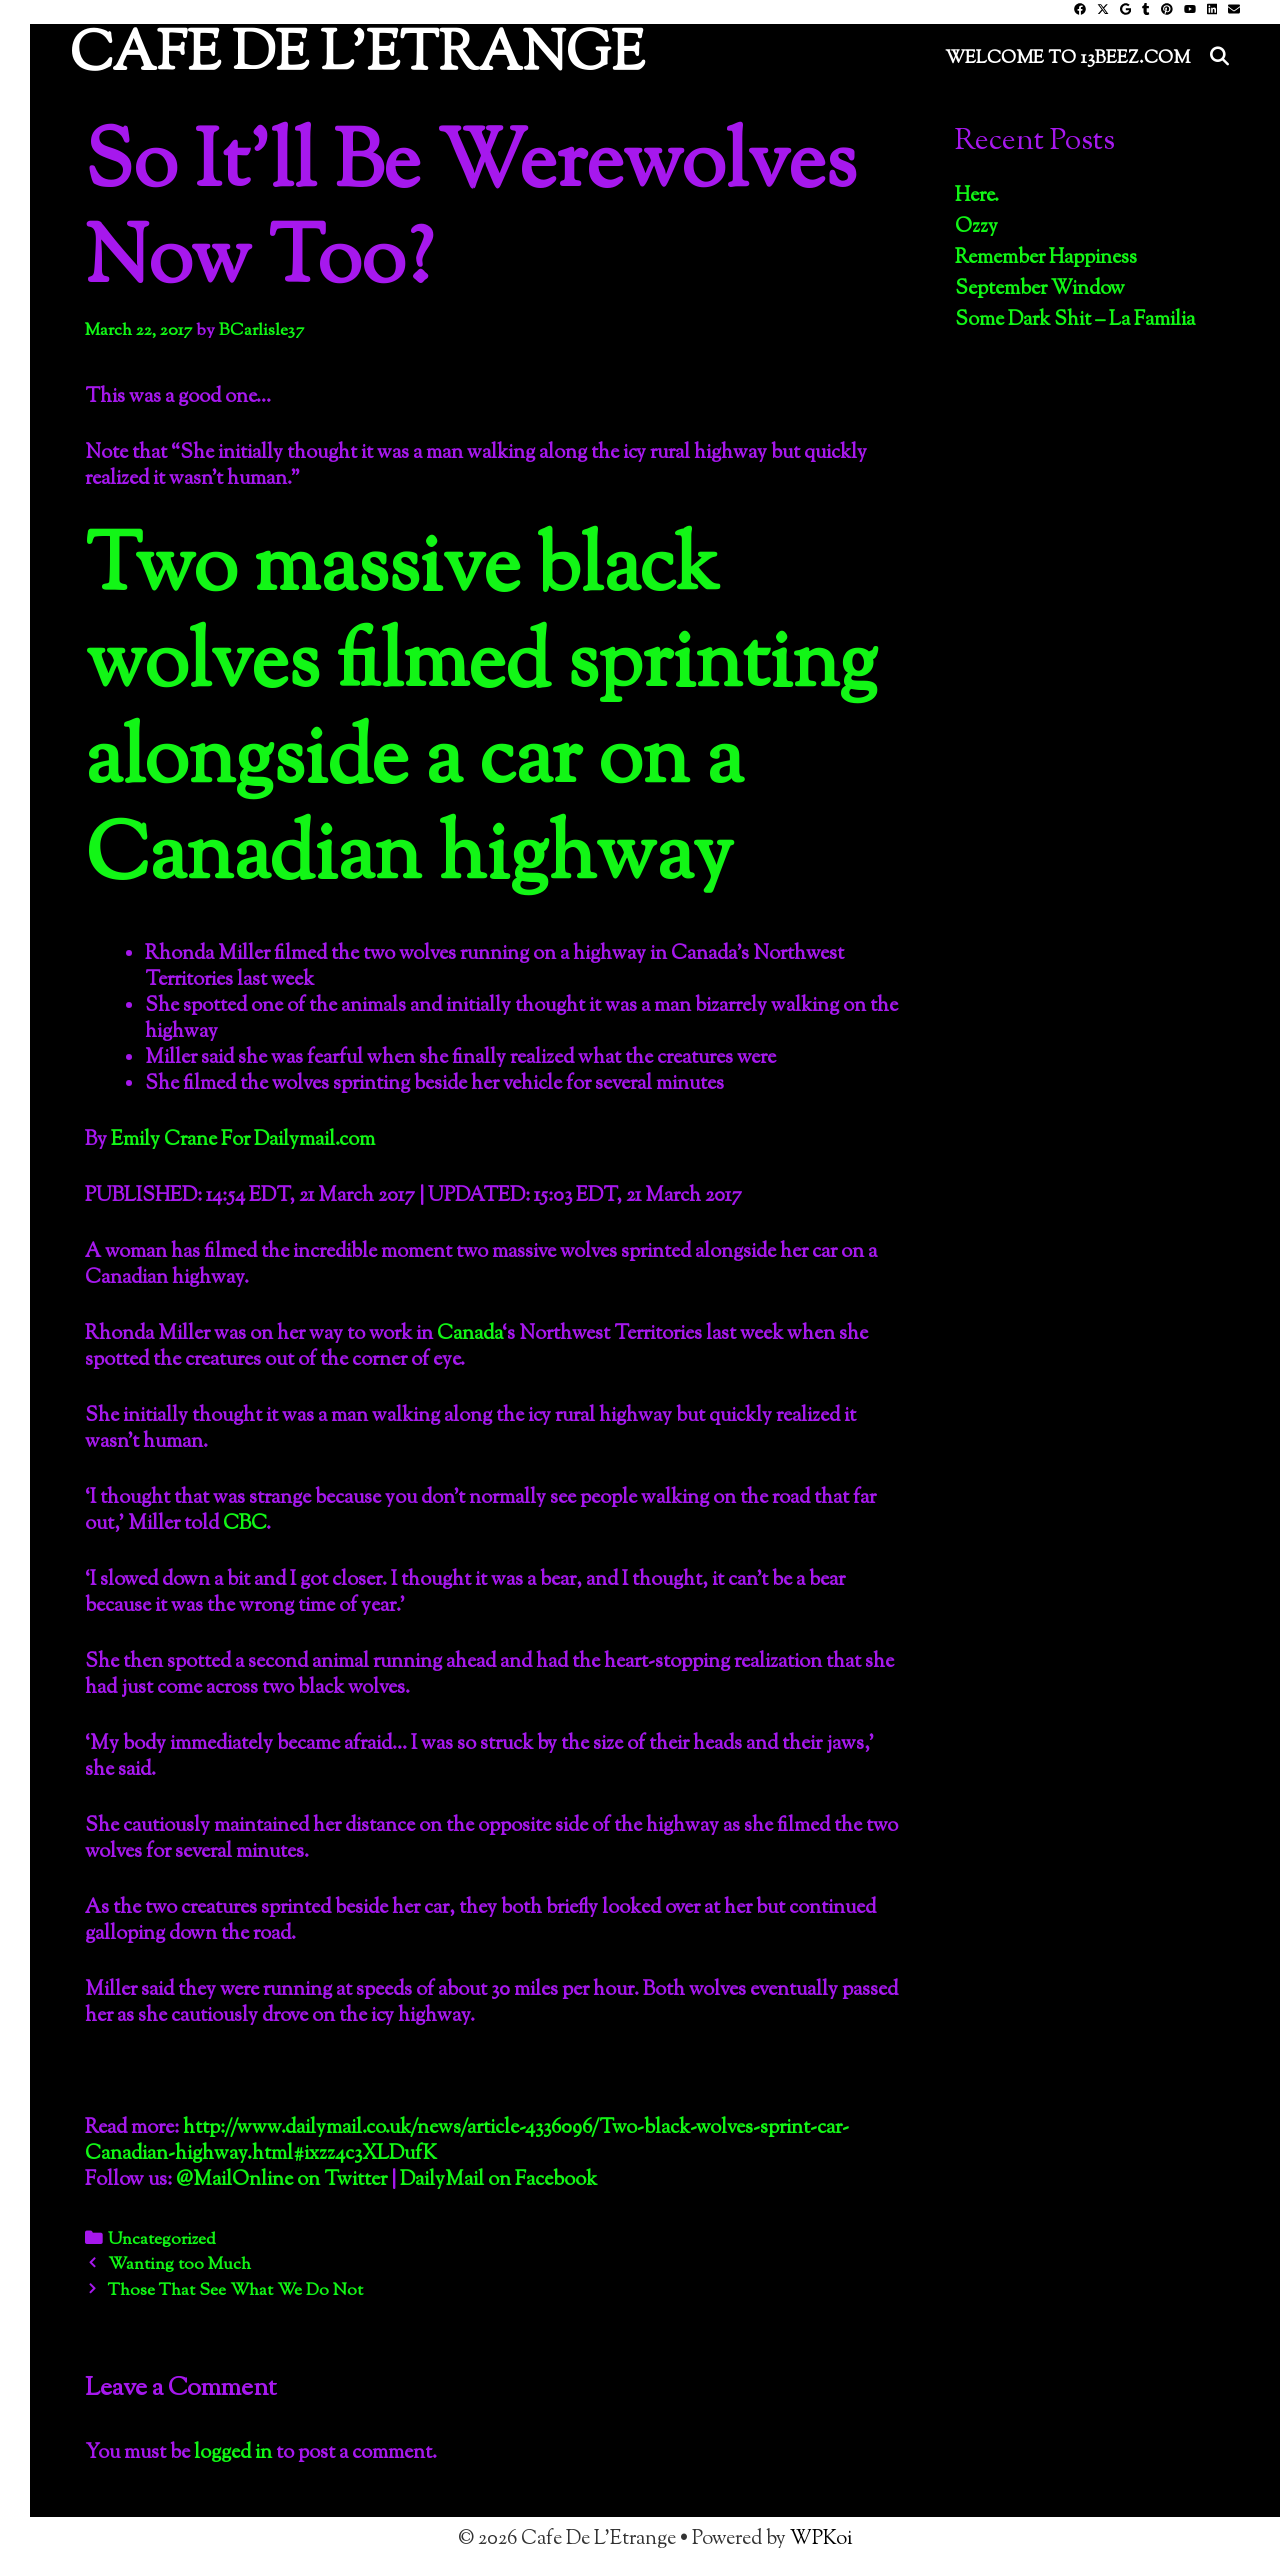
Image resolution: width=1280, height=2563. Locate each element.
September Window (1040, 289)
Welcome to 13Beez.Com (1067, 59)
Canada (469, 1334)
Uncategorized (162, 2240)
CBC (244, 1524)
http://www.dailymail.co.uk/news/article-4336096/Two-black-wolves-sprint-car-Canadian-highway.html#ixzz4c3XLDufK (467, 2141)
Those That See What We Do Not (235, 2291)
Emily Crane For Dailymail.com (243, 1140)
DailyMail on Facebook (498, 2180)
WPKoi (821, 2539)
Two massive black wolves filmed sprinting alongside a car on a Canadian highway (481, 714)
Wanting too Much (179, 2265)
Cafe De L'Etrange (357, 56)
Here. (977, 196)
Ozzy (976, 227)
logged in (233, 2453)
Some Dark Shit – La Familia (1075, 320)
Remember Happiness (1046, 258)
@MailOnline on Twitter (281, 2180)
